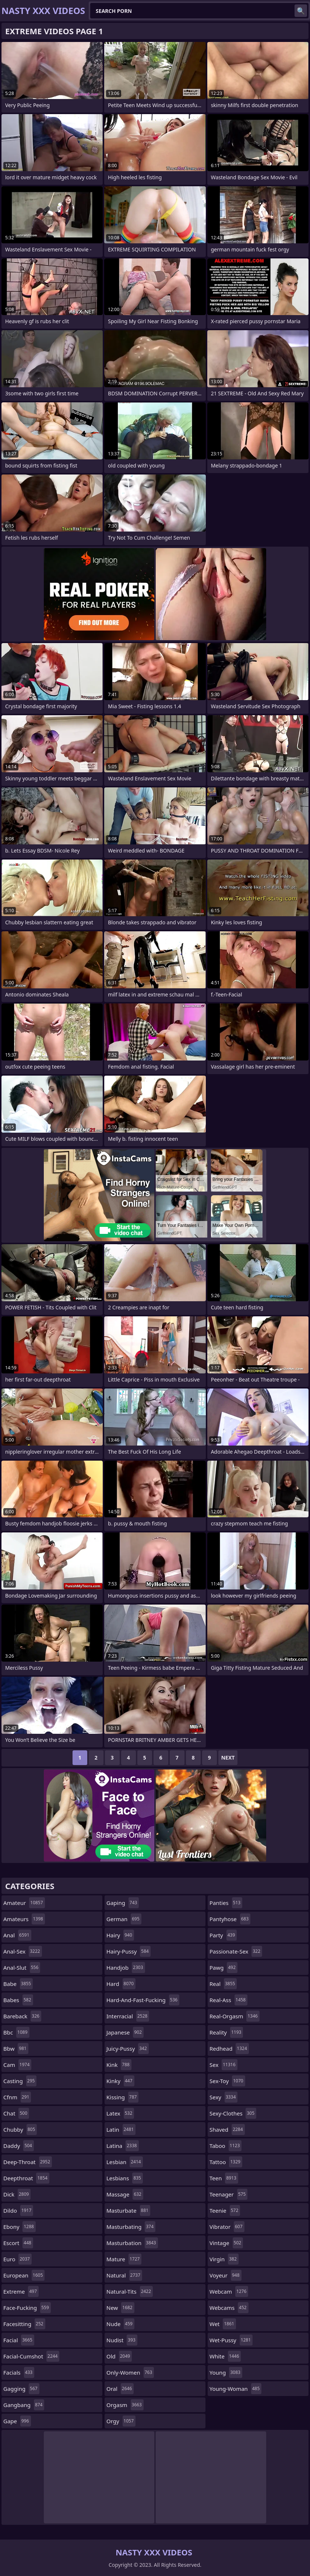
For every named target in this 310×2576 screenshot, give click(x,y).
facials (18, 2372)
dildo (18, 2210)
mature (123, 2259)
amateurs (24, 1918)
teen (223, 2178)
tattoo (225, 2161)
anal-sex (22, 1951)
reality (226, 2032)
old (119, 2356)
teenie (224, 2210)
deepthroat (26, 2178)
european (24, 2275)
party (223, 1935)
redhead (229, 2048)
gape (17, 2421)
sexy (223, 2097)
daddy (18, 2145)
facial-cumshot (31, 2356)
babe (18, 1983)
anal (17, 1935)
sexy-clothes (232, 2113)
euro (17, 2259)
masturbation (132, 2242)
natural (124, 2275)
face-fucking (27, 2307)
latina (122, 2145)
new (120, 2307)
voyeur (225, 2275)
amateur (24, 1902)
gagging (21, 2388)
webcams (229, 2307)
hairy (120, 1935)
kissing (122, 2097)
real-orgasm (234, 2016)
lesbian (124, 2161)
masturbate (128, 2210)
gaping (122, 1902)
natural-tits (129, 2291)
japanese (125, 2032)
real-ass (228, 1999)
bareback (22, 2016)
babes (18, 1999)
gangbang (23, 2404)
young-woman (235, 2388)
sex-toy (227, 2080)
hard (120, 1983)
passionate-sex (235, 1951)
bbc (16, 2032)
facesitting (24, 2323)
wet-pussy (231, 2340)
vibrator (226, 2226)
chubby (20, 2129)
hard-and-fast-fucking (142, 1999)
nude (120, 2323)
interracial (127, 2016)
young (225, 2372)
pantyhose (229, 1918)
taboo (225, 2145)
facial (18, 2340)
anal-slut (21, 1967)
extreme (21, 2291)
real (223, 1983)
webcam (228, 2291)
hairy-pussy (128, 1951)
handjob (125, 1967)
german (123, 1918)
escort (18, 2242)
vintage (226, 2242)
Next (228, 1757)
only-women (130, 2372)
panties (225, 1902)
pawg (223, 1967)
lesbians (124, 2178)
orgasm (125, 2404)
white (225, 2356)
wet (222, 2323)
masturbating (130, 2226)
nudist (121, 2340)
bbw (15, 2048)
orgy (120, 2421)
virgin (224, 2259)
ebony (19, 2226)
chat (16, 2113)
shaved (227, 2129)
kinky (120, 2080)
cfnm (17, 2097)
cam (17, 2064)
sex (223, 2064)
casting (19, 2080)
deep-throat (27, 2161)
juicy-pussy (127, 2048)
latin (120, 2129)
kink (118, 2064)
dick (17, 2194)
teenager (228, 2194)
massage (124, 2194)
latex (120, 2113)
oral (120, 2388)
